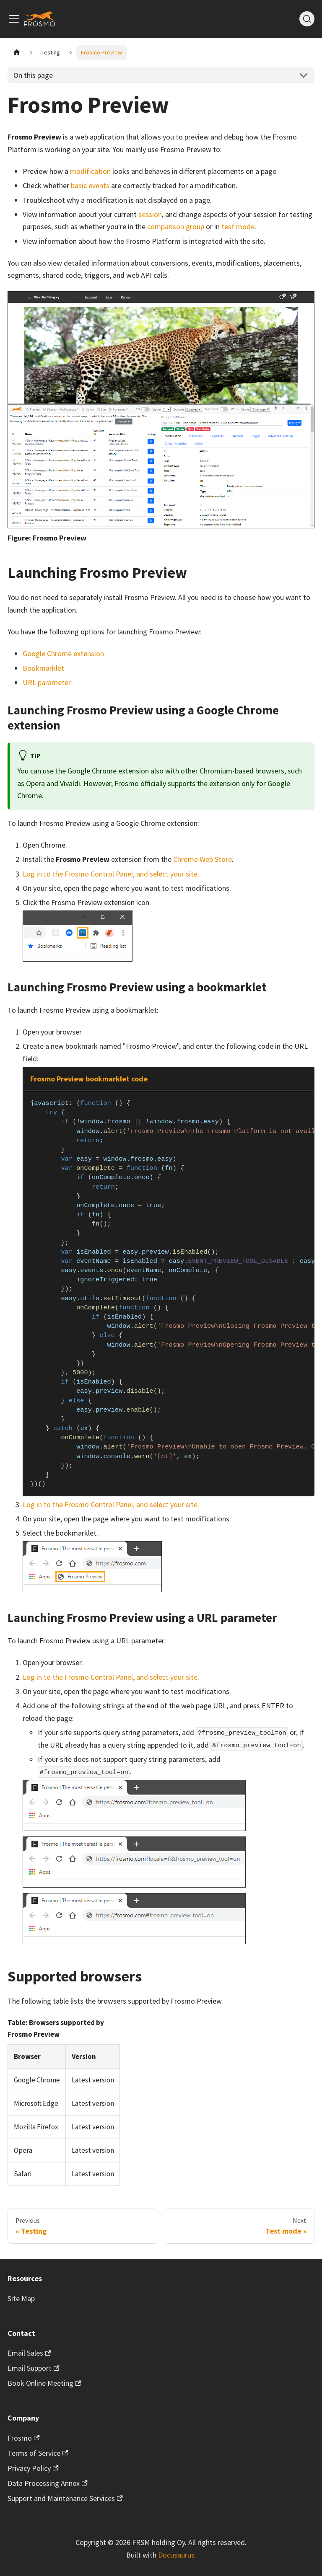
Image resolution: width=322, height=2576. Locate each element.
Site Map (21, 2298)
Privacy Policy (33, 2468)
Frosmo (24, 2438)
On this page (33, 75)
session (150, 214)
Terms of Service (38, 2453)
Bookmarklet (43, 668)
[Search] (306, 18)
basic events (90, 185)
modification (90, 171)
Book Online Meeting (44, 2383)
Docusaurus (176, 2555)
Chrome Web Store (202, 859)
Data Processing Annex (48, 2483)
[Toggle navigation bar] (14, 19)
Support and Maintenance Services (65, 2498)
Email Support (34, 2368)
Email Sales (29, 2353)
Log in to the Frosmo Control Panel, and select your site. (111, 874)
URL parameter (47, 682)
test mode (237, 226)
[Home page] (17, 52)
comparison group (175, 226)
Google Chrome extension (63, 653)
